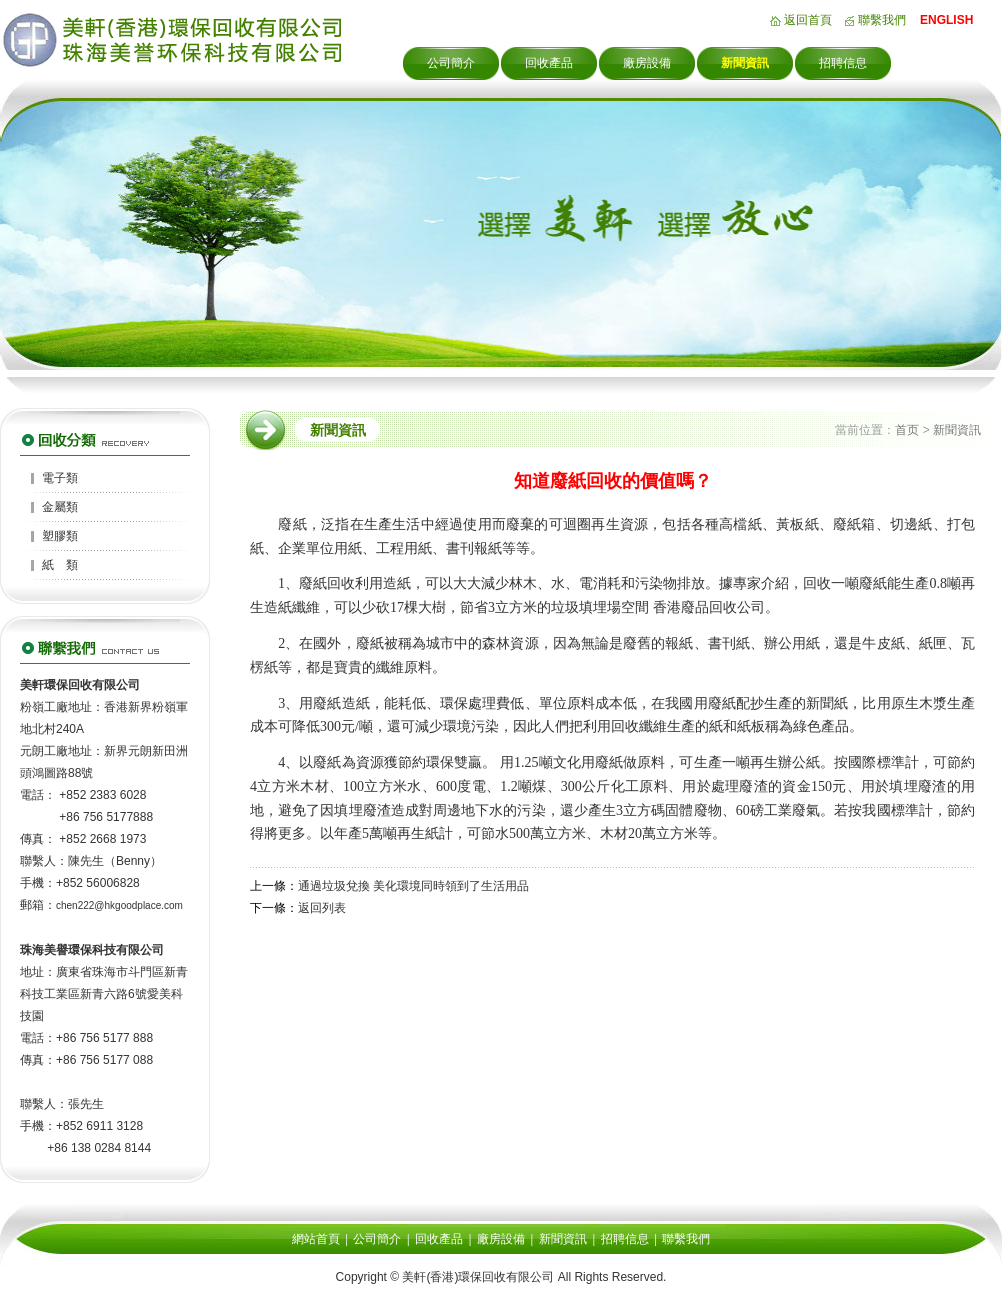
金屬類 (60, 507)
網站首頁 (316, 1239)
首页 (907, 430)
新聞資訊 (745, 63)
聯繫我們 (882, 20)
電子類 (60, 478)
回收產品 (549, 63)
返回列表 (322, 908)
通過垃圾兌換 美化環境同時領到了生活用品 (413, 886)
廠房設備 (647, 63)
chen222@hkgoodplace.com (119, 905)
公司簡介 (451, 63)
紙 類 (60, 565)
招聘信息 (843, 63)
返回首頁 (808, 20)
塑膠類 (60, 536)
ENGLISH (946, 20)
